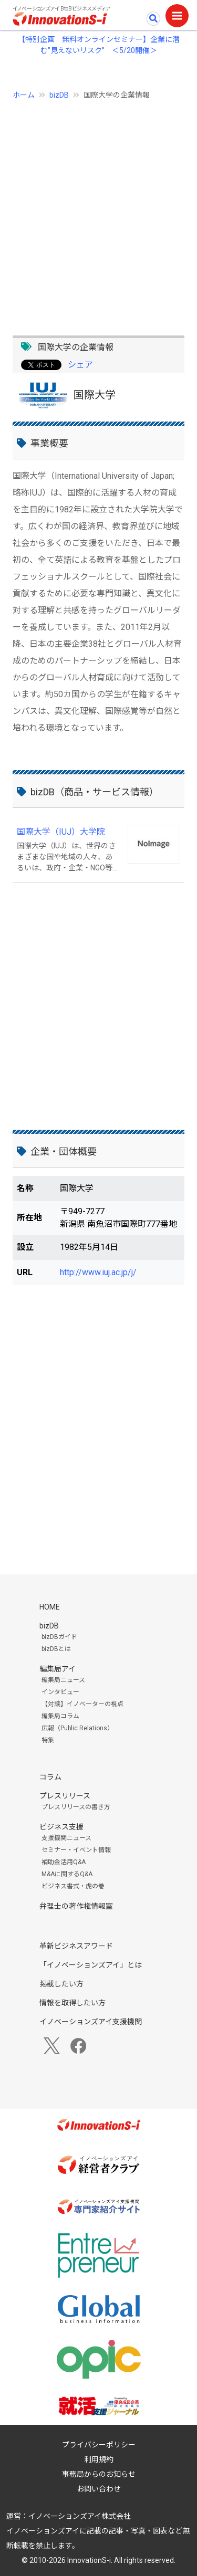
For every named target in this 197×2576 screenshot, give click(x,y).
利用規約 (98, 2459)
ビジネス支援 (61, 1827)
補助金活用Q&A (64, 1862)
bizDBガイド (59, 1637)
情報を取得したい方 (72, 2003)
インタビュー (60, 1692)
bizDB (59, 95)
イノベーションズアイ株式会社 (79, 2516)
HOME (49, 1607)
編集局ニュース (63, 1680)
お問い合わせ (99, 2489)
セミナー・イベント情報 (76, 1850)
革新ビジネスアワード (76, 1946)
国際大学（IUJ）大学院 (61, 832)
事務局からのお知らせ (99, 2474)
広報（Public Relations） (77, 1728)
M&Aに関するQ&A (67, 1874)
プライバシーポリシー (99, 2445)
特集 (48, 1740)
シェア (80, 365)
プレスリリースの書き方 (76, 1807)
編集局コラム (60, 1716)
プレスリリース (64, 1796)
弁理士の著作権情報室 (76, 1906)
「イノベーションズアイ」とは (90, 1965)
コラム (50, 1777)
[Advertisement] (98, 211)
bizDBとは (56, 1649)
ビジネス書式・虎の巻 (73, 1886)
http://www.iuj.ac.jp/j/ (98, 1272)
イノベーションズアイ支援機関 (90, 2021)
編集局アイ (57, 1669)
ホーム (24, 95)
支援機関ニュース (66, 1838)
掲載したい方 (61, 1984)
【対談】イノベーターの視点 (82, 1704)
